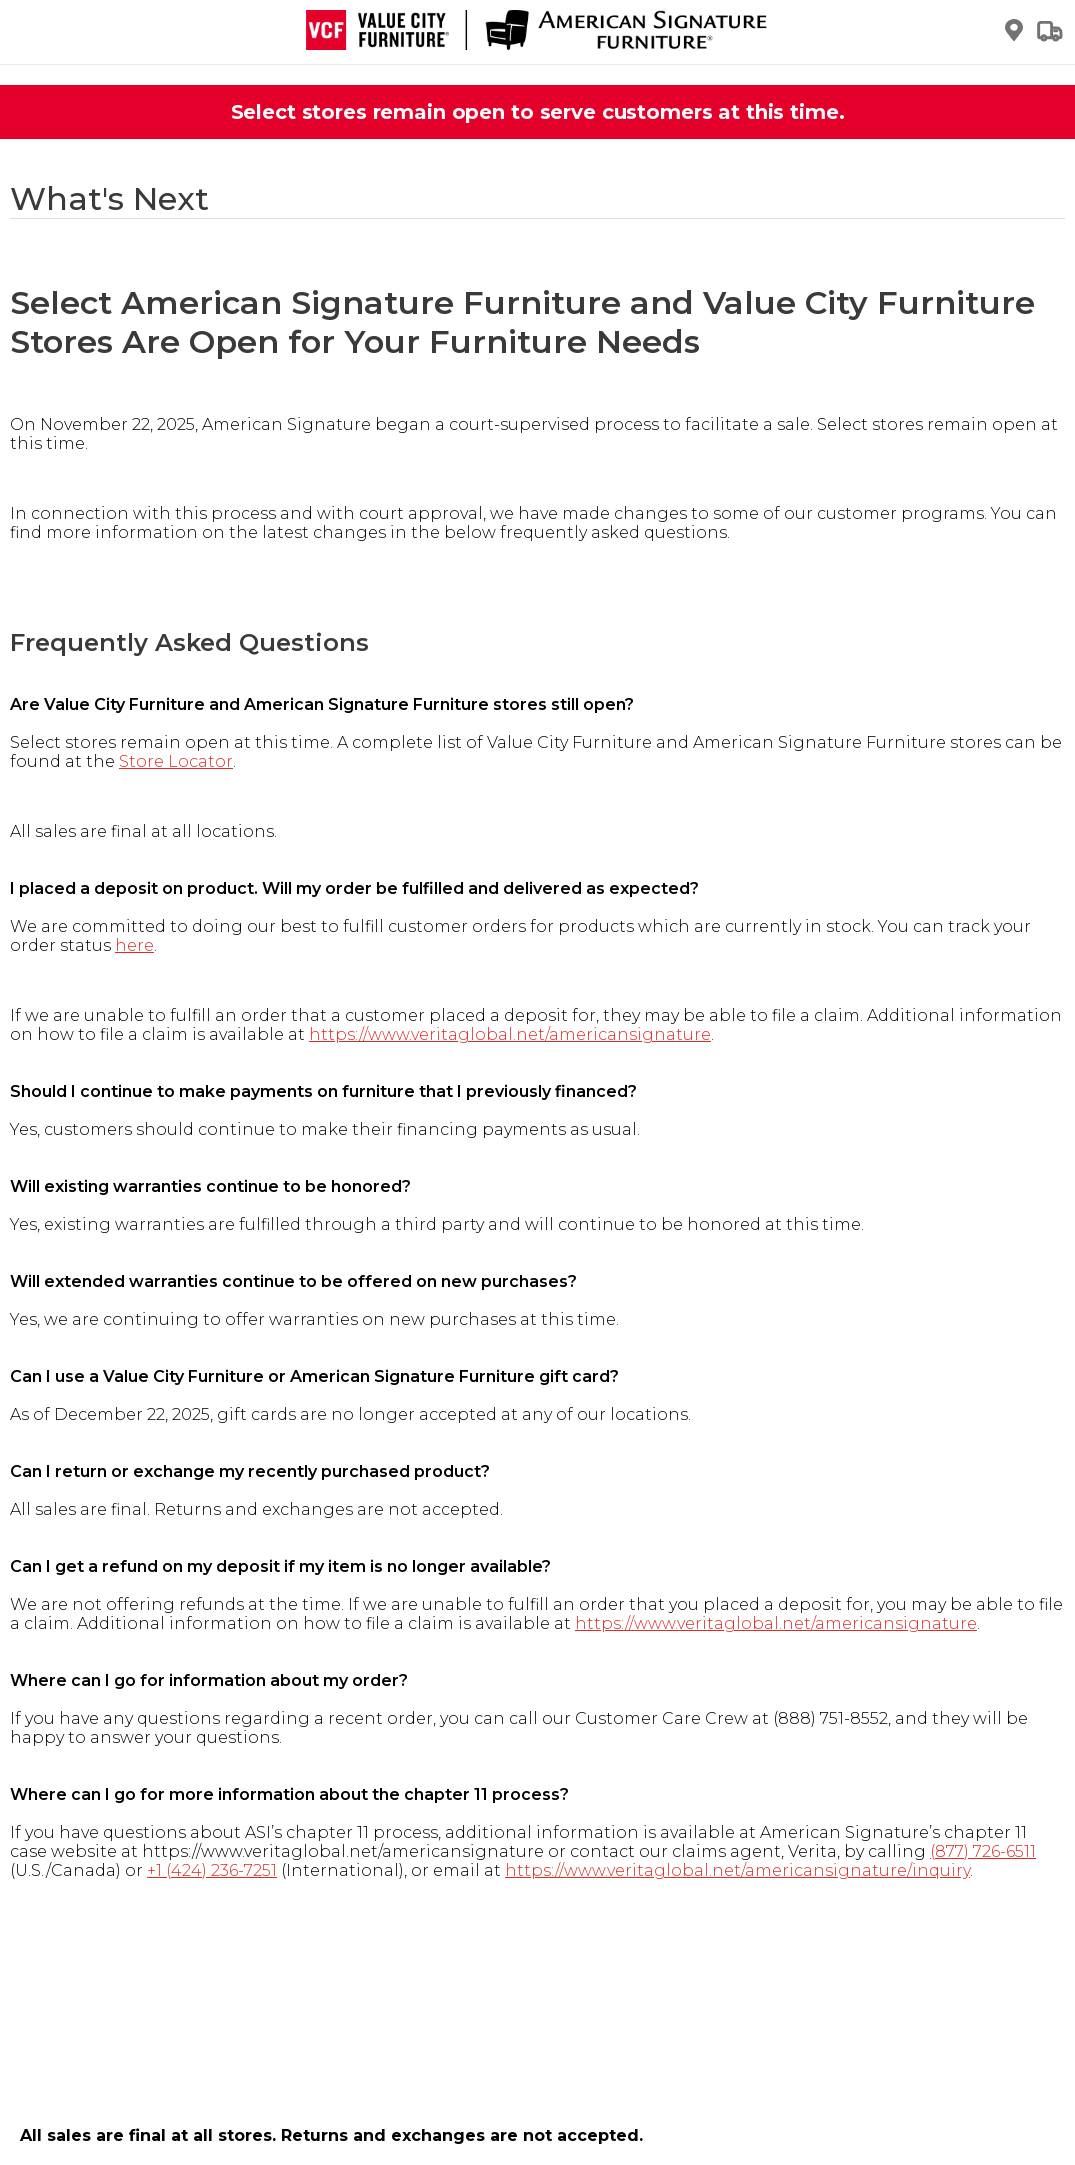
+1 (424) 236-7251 (212, 1870)
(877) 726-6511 (983, 1851)
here (134, 945)
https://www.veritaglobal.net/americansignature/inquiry (737, 1870)
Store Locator (176, 761)
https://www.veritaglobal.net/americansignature (510, 1034)
